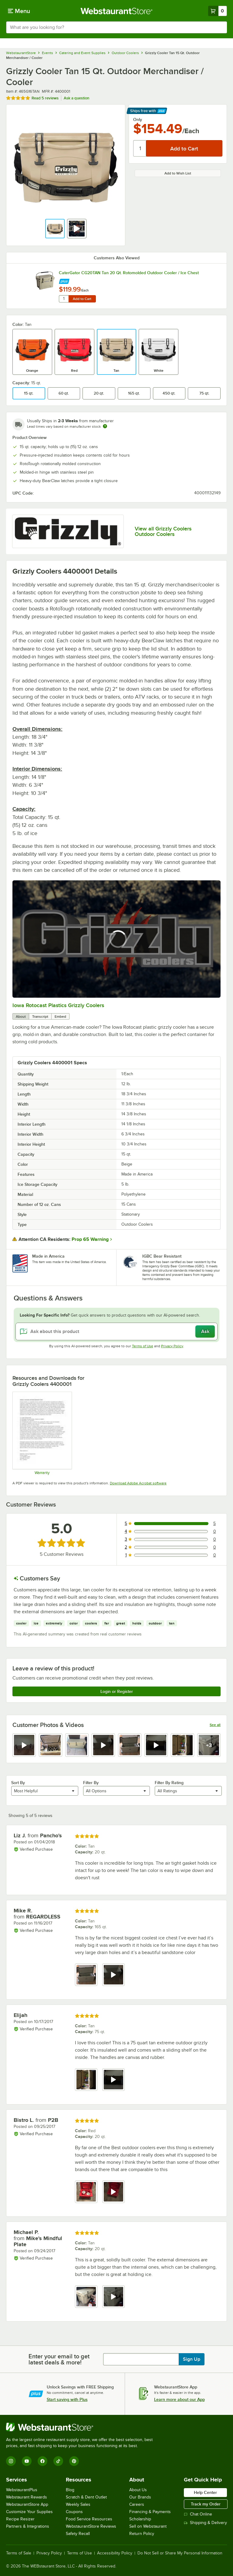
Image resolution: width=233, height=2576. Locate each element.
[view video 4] (103, 1745)
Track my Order (206, 2504)
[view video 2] (113, 1974)
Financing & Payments (150, 2511)
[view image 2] (50, 1745)
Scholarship (140, 2519)
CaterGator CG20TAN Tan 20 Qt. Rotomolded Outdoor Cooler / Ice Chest (129, 272)
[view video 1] (24, 1745)
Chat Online (198, 2514)
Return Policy (141, 2533)
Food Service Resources (89, 2519)
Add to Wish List (177, 173)
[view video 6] (156, 1745)
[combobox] (116, 27)
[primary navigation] (19, 11)
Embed (60, 1016)
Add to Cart (82, 299)
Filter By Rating (169, 1782)
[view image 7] (182, 1745)
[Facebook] (42, 2461)
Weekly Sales (78, 2504)
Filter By (91, 1782)
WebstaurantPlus (21, 2490)
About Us (138, 2490)
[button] (55, 228)
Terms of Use (142, 1346)
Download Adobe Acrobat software (138, 1483)
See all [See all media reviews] (215, 1725)
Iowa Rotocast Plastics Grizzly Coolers (58, 1005)
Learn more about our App (179, 2399)
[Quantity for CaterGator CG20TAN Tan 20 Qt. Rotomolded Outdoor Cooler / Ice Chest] (64, 298)
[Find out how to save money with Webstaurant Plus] (64, 280)
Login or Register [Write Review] (116, 1691)
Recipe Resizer (20, 2519)
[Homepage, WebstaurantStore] (117, 11)
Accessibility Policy (114, 2553)
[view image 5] (129, 1745)
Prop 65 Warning (90, 1239)
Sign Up (191, 2359)
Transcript (40, 1016)
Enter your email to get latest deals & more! (59, 2359)
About (21, 1016)
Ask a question (76, 98)
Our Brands (140, 2497)
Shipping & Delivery (205, 2522)
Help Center (205, 2492)
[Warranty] (41, 1433)
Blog (70, 2490)
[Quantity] (140, 148)
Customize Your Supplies (29, 2511)
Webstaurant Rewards (26, 2497)
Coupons (74, 2511)
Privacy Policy (172, 1346)
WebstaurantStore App (27, 2504)
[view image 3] (77, 1745)
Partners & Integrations (27, 2526)
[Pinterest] (74, 2461)
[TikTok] (58, 2461)
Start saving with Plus (67, 2399)
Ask (205, 1331)
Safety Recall (78, 2533)
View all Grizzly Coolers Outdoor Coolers (163, 531)
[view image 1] (86, 1974)
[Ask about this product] (116, 1331)
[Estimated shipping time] (105, 426)
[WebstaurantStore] (82, 2427)
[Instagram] (11, 2461)
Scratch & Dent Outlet (86, 2497)
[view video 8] (209, 1745)
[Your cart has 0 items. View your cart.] (217, 11)
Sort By (18, 1782)
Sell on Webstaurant (148, 2526)
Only (137, 119)
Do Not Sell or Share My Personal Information (179, 2553)
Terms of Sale (18, 2553)
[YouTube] (27, 2461)
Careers (136, 2504)
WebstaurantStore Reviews (91, 2526)
